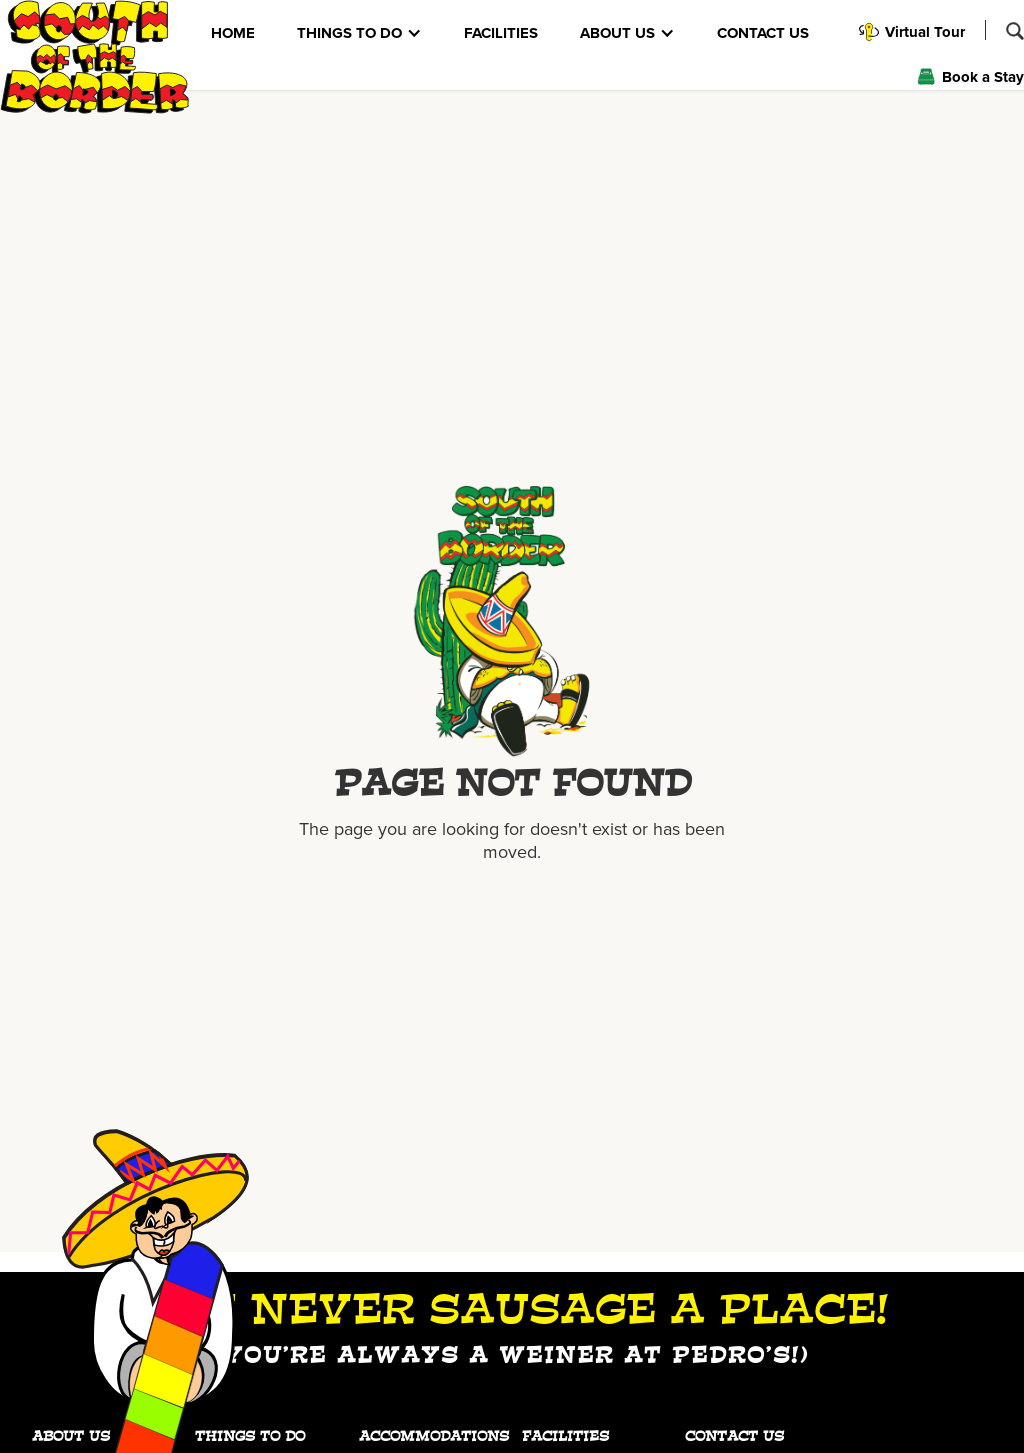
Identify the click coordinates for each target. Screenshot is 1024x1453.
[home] (95, 57)
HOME (233, 33)
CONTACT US (763, 33)
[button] (359, 33)
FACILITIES (501, 33)
